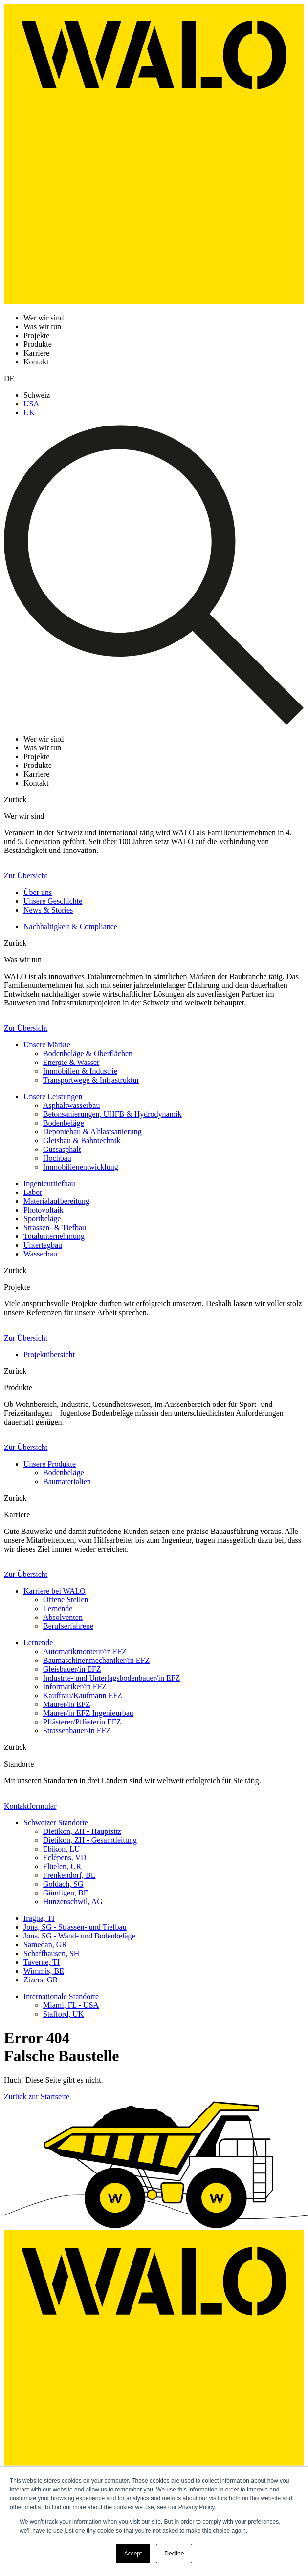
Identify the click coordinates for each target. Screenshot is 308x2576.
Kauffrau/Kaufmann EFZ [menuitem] (82, 1695)
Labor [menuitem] (32, 1192)
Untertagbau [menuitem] (42, 1245)
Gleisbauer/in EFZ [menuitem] (72, 1669)
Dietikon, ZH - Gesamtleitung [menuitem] (90, 1840)
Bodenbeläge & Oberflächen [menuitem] (87, 1053)
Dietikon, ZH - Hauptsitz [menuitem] (82, 1831)
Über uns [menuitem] (37, 892)
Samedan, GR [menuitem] (45, 1944)
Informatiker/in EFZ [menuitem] (75, 1686)
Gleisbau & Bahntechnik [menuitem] (81, 1140)
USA (31, 404)
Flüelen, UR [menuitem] (62, 1866)
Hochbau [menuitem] (57, 1158)
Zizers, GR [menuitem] (40, 1980)
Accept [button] (133, 2553)
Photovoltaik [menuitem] (43, 1210)
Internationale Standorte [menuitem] (61, 1996)
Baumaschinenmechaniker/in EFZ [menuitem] (96, 1660)
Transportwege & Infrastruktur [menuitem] (91, 1080)
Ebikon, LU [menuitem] (61, 1849)
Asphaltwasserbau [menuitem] (71, 1105)
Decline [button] (174, 2553)
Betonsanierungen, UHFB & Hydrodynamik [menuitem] (112, 1114)
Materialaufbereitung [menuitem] (56, 1201)
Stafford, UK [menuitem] (63, 2014)
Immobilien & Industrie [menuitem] (80, 1071)
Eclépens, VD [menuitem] (65, 1857)
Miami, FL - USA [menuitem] (71, 2005)
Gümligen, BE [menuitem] (65, 1893)
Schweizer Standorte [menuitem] (55, 1822)
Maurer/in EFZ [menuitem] (66, 1704)
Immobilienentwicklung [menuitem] (80, 1167)
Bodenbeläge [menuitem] (63, 1123)
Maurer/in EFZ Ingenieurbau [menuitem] (88, 1713)
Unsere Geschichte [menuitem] (52, 901)
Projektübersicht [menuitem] (49, 1354)
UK (29, 412)
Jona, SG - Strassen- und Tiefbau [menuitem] (75, 1927)
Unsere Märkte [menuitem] (46, 1045)
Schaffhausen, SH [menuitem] (51, 1953)
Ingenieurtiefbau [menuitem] (49, 1183)
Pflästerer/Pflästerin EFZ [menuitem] (82, 1722)
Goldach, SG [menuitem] (63, 1884)
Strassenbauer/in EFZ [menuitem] (76, 1730)
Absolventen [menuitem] (63, 1617)
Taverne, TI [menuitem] (41, 1962)
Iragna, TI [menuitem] (39, 1918)
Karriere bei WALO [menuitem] (54, 1591)
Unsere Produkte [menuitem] (49, 1464)
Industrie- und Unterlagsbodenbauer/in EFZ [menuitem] (111, 1678)
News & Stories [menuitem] (48, 910)
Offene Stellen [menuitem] (65, 1600)
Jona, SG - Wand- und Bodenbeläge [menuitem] (79, 1936)
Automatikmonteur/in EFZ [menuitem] (85, 1651)
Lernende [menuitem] (57, 1608)
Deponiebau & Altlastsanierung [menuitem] (92, 1132)
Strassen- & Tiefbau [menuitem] (54, 1227)
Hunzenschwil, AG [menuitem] (73, 1901)
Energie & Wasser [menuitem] (71, 1062)
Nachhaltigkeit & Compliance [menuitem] (70, 926)
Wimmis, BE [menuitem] (43, 1971)
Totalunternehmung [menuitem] (54, 1236)
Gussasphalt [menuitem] (62, 1149)
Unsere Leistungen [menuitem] (52, 1096)
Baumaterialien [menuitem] (67, 1481)
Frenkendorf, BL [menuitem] (69, 1875)
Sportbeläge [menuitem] (42, 1218)
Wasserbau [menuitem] (40, 1254)
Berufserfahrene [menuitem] (68, 1626)
